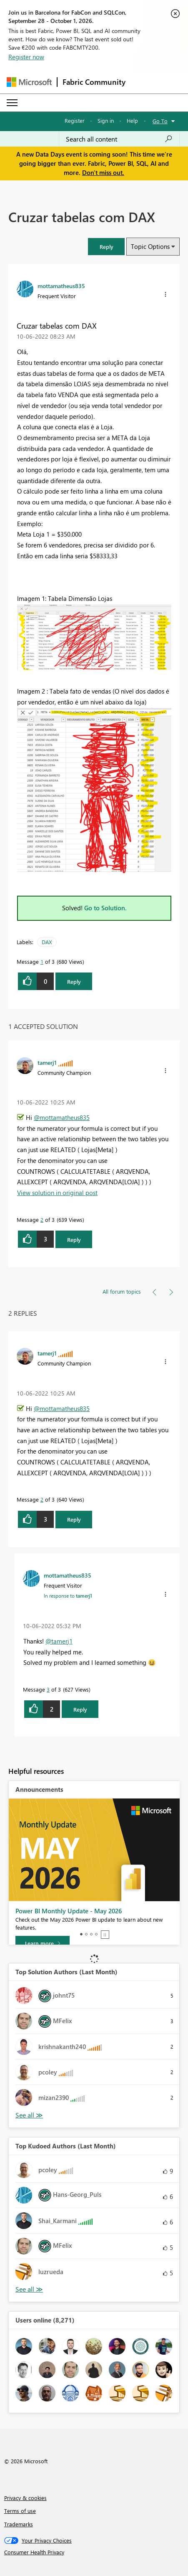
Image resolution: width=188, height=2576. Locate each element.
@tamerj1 (59, 1641)
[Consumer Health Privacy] (94, 2552)
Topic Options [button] (150, 246)
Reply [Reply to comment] (74, 1239)
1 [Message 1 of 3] (41, 961)
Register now (26, 57)
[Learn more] (42, 1943)
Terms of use (20, 2510)
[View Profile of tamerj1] (47, 1062)
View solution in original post (57, 1192)
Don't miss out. (103, 172)
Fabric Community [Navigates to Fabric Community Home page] (94, 82)
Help (132, 120)
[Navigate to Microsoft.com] (29, 82)
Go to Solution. (105, 908)
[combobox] (119, 139)
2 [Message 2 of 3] (41, 1219)
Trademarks (18, 2524)
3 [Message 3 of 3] (48, 1689)
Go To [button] (160, 120)
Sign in (106, 120)
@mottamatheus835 (62, 1117)
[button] (106, 246)
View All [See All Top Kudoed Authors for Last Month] (29, 2289)
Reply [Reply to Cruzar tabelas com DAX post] (74, 981)
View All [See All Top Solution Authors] (29, 2115)
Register (75, 120)
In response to (68, 1595)
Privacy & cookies (25, 2497)
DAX (47, 942)
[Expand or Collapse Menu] (12, 102)
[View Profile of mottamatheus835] (61, 285)
